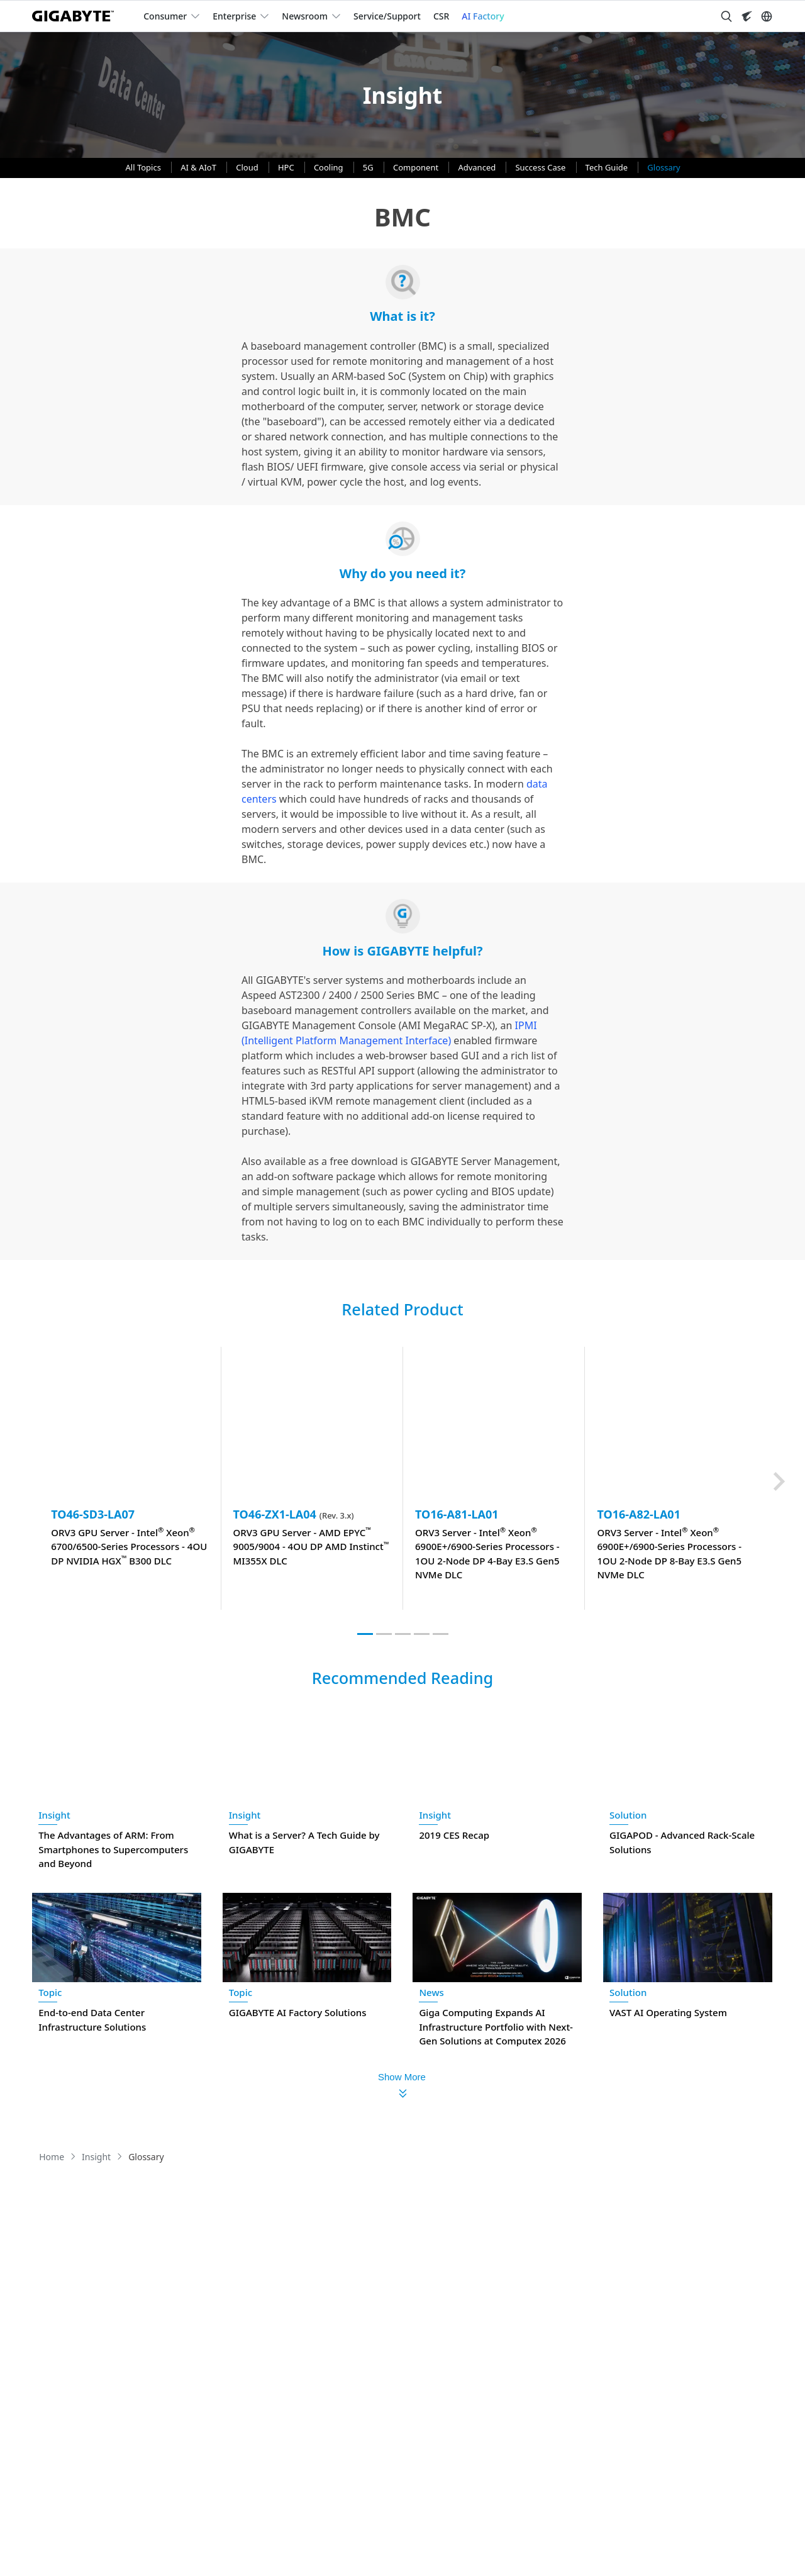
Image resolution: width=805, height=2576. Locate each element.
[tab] (365, 1634)
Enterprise (234, 16)
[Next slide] (779, 1481)
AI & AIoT (199, 167)
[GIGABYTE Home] (77, 16)
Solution (628, 1815)
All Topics (145, 167)
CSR (441, 16)
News (431, 1992)
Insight (54, 1815)
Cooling (329, 167)
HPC (287, 167)
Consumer (165, 16)
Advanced (477, 167)
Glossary (663, 167)
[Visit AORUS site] (746, 16)
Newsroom (305, 16)
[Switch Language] (766, 16)
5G (369, 167)
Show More (402, 2076)
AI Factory (483, 16)
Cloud (248, 167)
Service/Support (387, 16)
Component (417, 167)
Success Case (541, 167)
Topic (50, 1992)
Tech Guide (608, 167)
